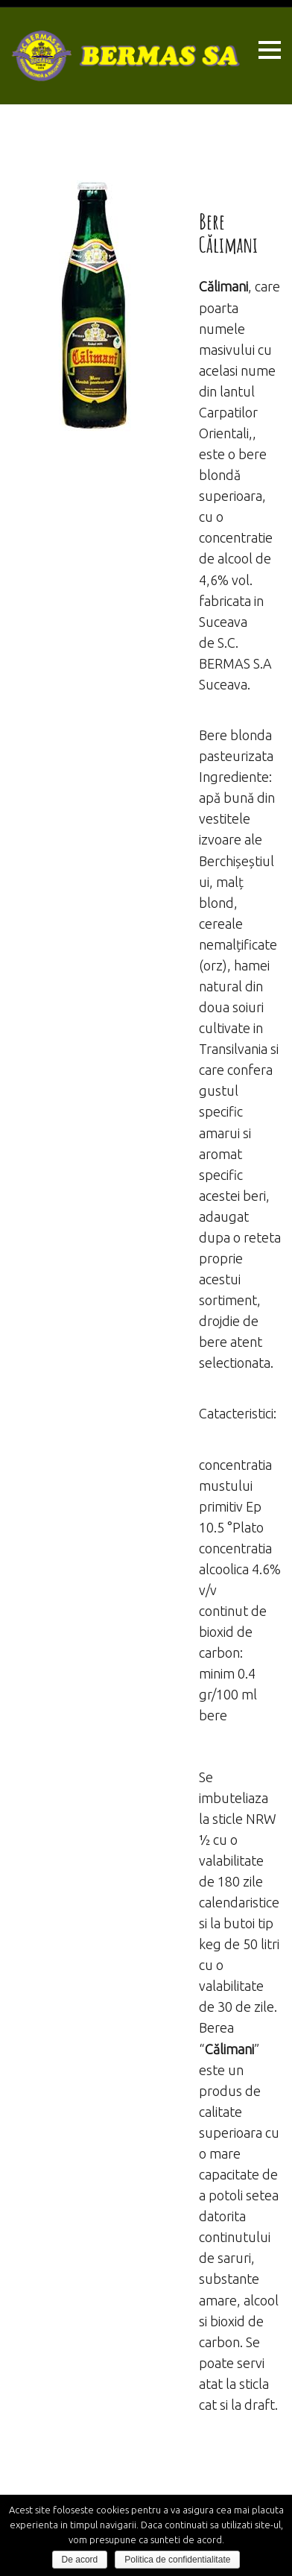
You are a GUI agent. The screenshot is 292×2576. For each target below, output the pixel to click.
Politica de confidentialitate (177, 2559)
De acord (80, 2559)
